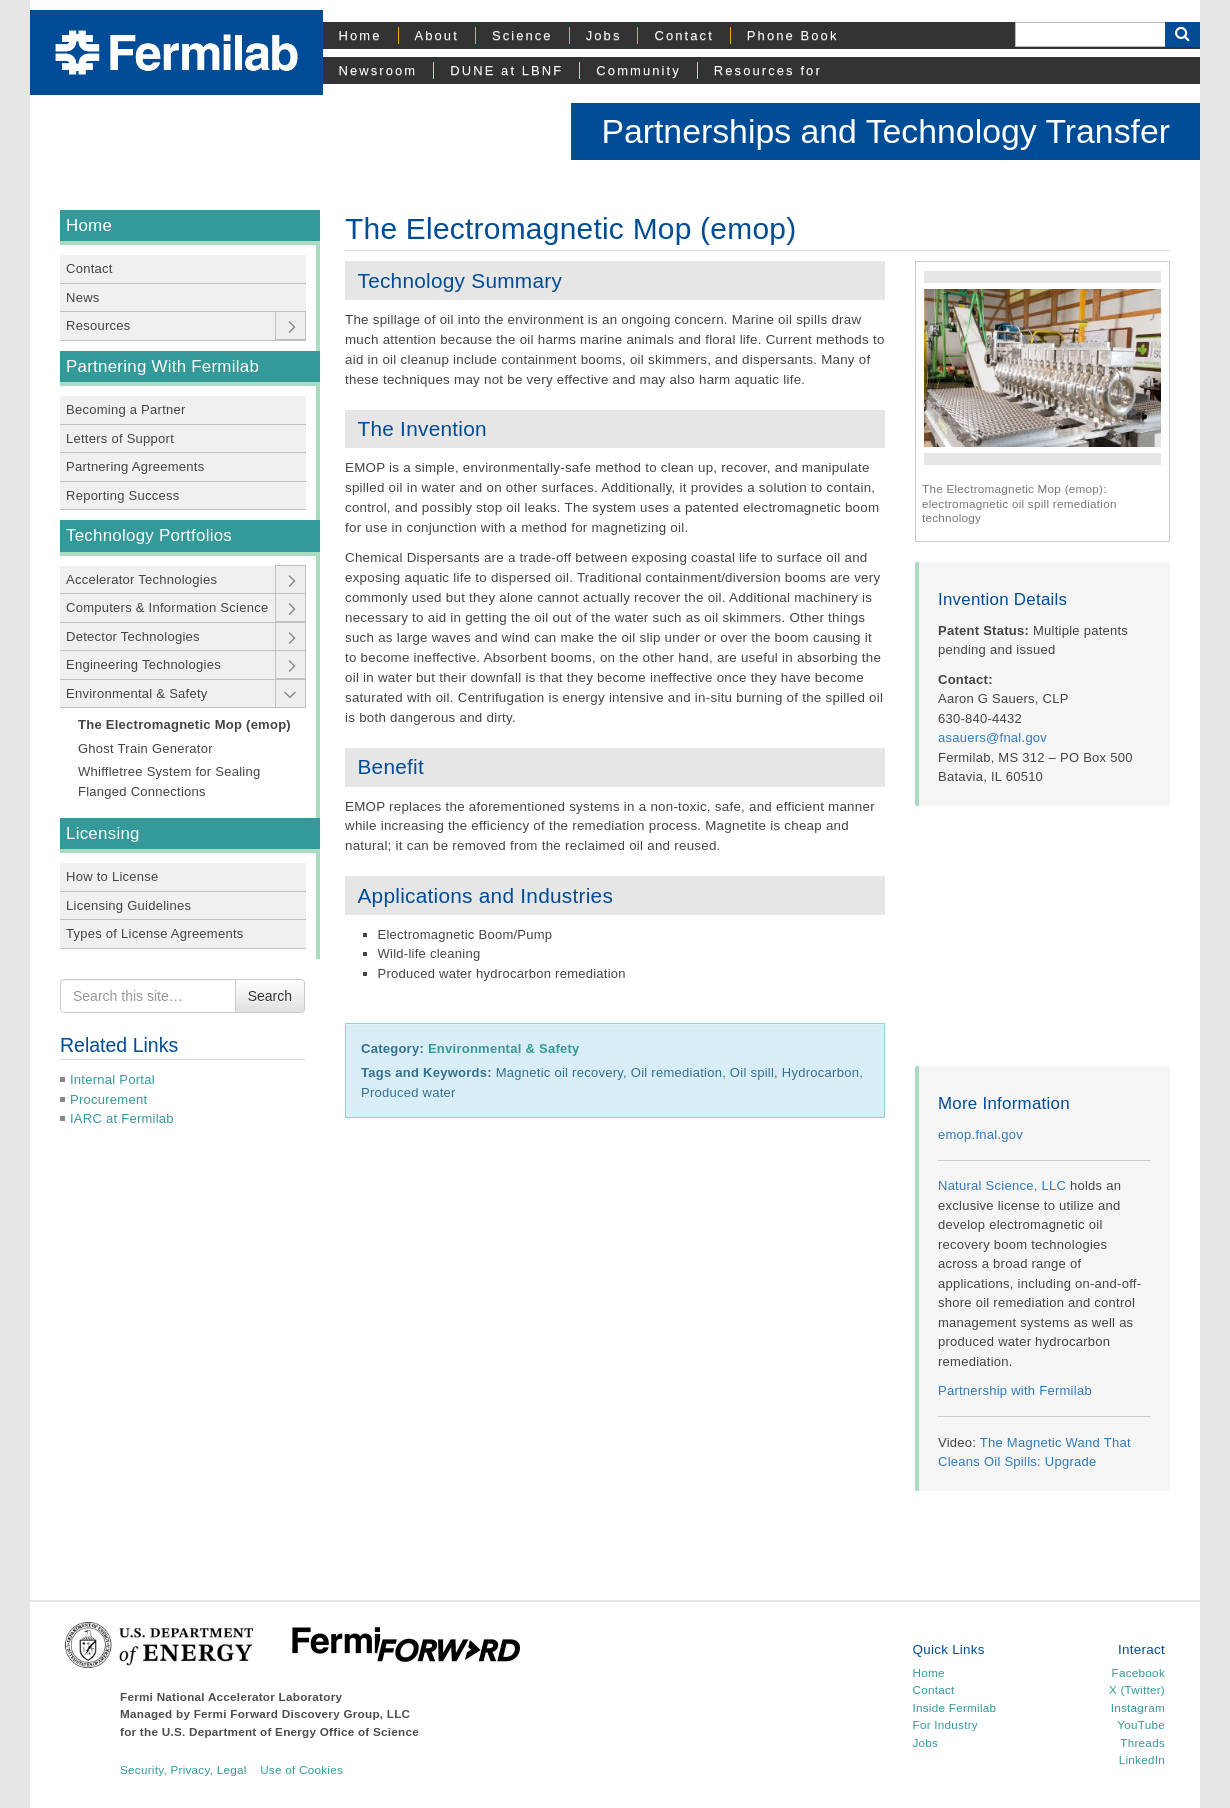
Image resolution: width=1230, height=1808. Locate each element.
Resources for (768, 70)
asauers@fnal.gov (992, 737)
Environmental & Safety (137, 693)
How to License (112, 876)
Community (638, 70)
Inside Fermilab (955, 1707)
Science (522, 35)
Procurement (108, 1099)
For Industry (945, 1724)
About (437, 35)
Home (360, 35)
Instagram (1138, 1707)
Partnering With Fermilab (162, 366)
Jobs (604, 35)
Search (270, 996)
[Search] (1090, 34)
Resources (98, 325)
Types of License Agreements (155, 933)
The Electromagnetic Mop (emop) (184, 724)
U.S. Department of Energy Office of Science (290, 1731)
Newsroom (378, 70)
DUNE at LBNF (506, 70)
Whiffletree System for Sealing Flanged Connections (169, 781)
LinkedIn (1142, 1759)
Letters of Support (120, 438)
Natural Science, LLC (1002, 1185)
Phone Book (793, 35)
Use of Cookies (301, 1769)
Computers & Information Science (167, 607)
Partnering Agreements (135, 466)
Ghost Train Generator (145, 748)
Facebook (1138, 1672)
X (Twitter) (1137, 1689)
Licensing (103, 833)
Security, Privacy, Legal (183, 1769)
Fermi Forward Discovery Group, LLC (302, 1713)
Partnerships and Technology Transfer (885, 131)
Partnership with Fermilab (1015, 1390)
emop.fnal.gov (980, 1134)
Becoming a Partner (126, 409)
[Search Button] (1182, 34)
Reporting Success (123, 495)
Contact (683, 35)
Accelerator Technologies (141, 579)
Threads (1142, 1742)
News (83, 297)
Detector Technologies (133, 636)
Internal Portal (112, 1079)
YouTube (1141, 1724)
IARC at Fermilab (122, 1118)
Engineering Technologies (143, 664)
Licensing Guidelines (128, 905)
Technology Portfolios (149, 535)
